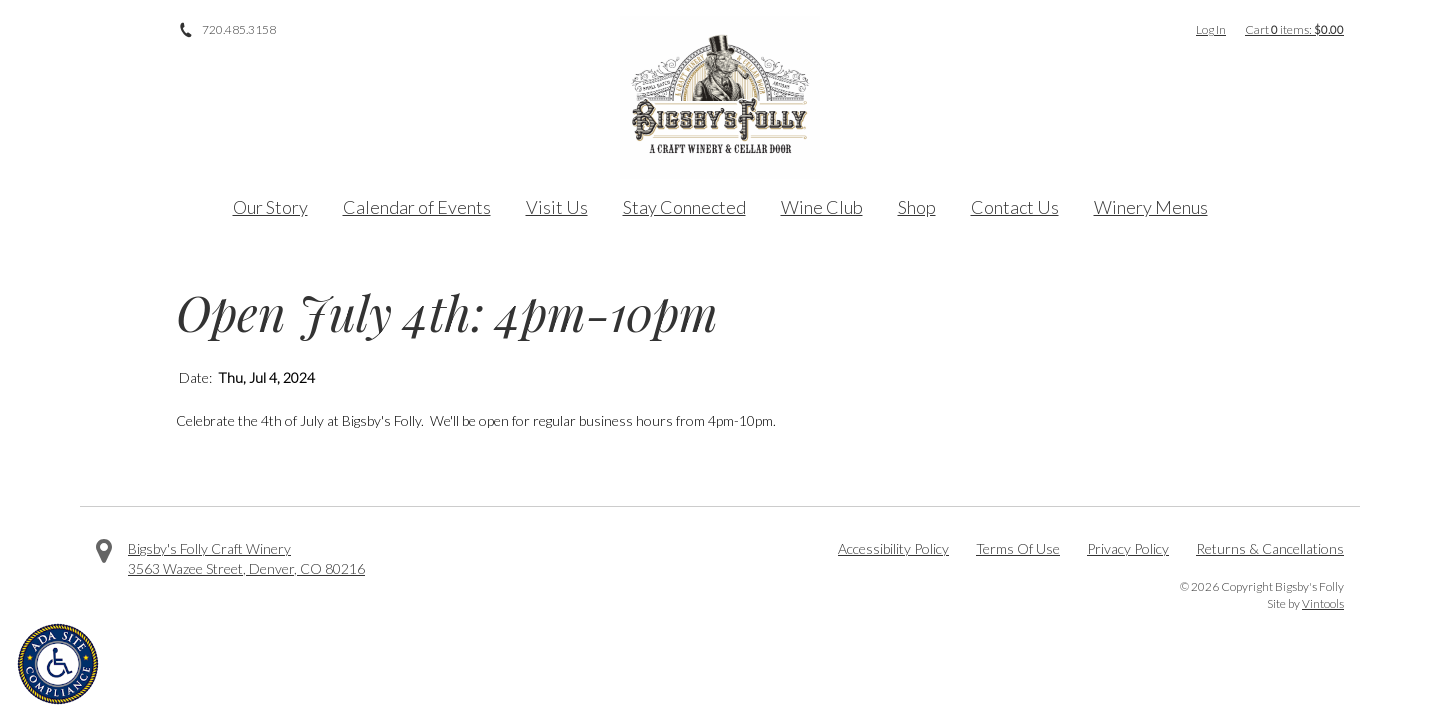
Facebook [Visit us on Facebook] (104, 30)
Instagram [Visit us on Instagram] (160, 30)
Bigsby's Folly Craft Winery (209, 548)
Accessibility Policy (893, 548)
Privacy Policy (1128, 548)
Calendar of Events (417, 207)
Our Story (270, 207)
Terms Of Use (1018, 548)
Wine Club (822, 207)
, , (246, 568)
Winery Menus (1151, 207)
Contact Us (1015, 207)
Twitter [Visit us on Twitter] (132, 30)
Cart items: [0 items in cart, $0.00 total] (1294, 29)
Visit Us (557, 207)
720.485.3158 (239, 29)
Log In (1211, 29)
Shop (917, 207)
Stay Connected (684, 207)
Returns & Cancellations (1270, 548)
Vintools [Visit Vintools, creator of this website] (1323, 603)
